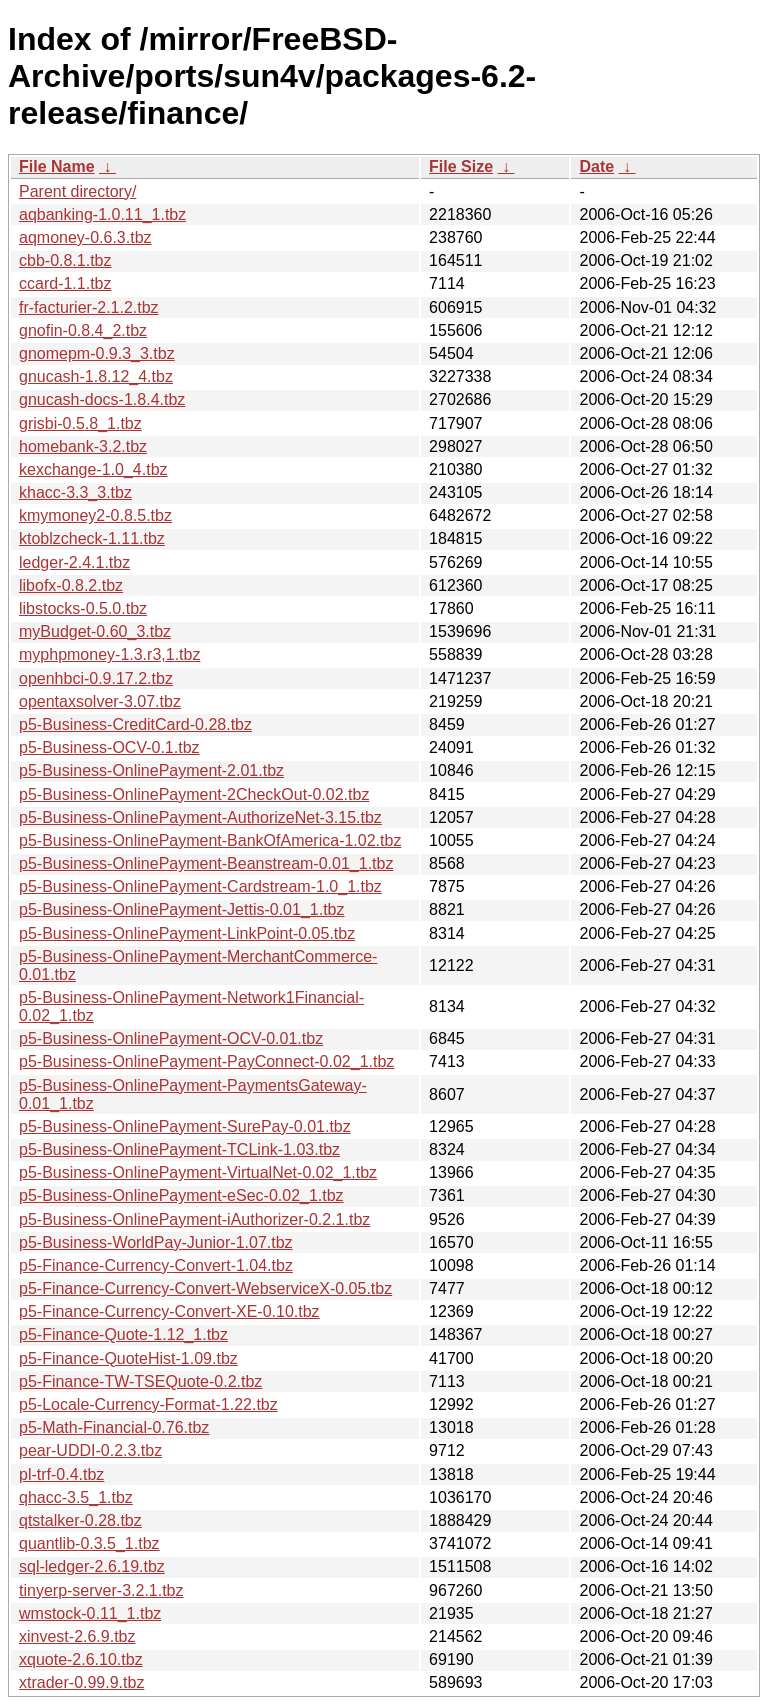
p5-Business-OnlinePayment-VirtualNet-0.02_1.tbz (198, 1172)
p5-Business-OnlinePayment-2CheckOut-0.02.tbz (194, 794)
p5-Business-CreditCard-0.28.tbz (135, 724)
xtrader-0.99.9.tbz (81, 1682)
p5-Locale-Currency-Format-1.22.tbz (148, 1404)
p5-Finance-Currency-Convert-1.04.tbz (156, 1265)
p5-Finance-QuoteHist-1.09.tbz (128, 1358)
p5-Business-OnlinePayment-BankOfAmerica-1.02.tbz (210, 840)
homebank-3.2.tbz (83, 446)
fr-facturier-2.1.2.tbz (89, 307)
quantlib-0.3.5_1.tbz (89, 1543)
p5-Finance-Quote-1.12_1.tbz (123, 1334)
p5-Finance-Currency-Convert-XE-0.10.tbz (169, 1311)
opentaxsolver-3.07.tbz (100, 701)
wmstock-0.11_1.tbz (90, 1613)
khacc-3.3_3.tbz (75, 492)
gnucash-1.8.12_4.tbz (96, 376)
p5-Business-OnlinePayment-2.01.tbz (151, 770)
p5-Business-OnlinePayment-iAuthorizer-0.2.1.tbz (194, 1219)
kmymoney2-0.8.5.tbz (95, 515)
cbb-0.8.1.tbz (65, 260)
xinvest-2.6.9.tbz (77, 1636)
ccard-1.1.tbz (65, 283)
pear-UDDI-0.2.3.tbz (90, 1450)
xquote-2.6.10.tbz (81, 1659)
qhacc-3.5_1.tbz (76, 1497)
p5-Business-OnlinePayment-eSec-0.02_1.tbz (181, 1195)
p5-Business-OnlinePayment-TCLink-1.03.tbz (179, 1149)
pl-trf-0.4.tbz (61, 1474)
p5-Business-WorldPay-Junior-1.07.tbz (156, 1242)
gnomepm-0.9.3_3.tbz (97, 353)
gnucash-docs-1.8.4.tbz (102, 399)
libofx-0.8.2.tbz (71, 585)
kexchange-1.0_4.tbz (93, 469)
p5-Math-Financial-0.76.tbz (114, 1427)
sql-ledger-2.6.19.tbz (92, 1566)
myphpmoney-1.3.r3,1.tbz (109, 654)
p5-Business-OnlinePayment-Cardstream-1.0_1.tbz (200, 886)
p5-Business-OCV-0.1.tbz (109, 747)
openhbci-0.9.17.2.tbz (96, 678)
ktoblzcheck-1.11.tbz (92, 538)
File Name (57, 166)
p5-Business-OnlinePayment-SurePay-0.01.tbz (185, 1126)
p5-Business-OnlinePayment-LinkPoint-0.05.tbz (187, 933)
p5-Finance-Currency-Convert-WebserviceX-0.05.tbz (205, 1288)
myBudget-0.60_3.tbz (95, 631)
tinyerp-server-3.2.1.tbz (101, 1590)
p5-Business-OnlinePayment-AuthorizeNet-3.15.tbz (200, 817)
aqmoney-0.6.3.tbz (85, 237)
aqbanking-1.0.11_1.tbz (102, 214)
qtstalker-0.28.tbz (80, 1520)
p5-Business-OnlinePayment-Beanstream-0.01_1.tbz (206, 863)
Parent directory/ (77, 191)
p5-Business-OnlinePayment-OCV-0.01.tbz (171, 1038)
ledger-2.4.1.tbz (74, 562)
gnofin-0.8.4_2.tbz (83, 330)
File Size (461, 166)
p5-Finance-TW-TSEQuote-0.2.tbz (140, 1381)
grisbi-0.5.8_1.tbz (80, 423)
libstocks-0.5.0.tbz (83, 608)
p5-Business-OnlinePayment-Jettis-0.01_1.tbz (182, 909)
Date (596, 166)
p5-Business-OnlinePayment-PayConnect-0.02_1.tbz (206, 1061)
